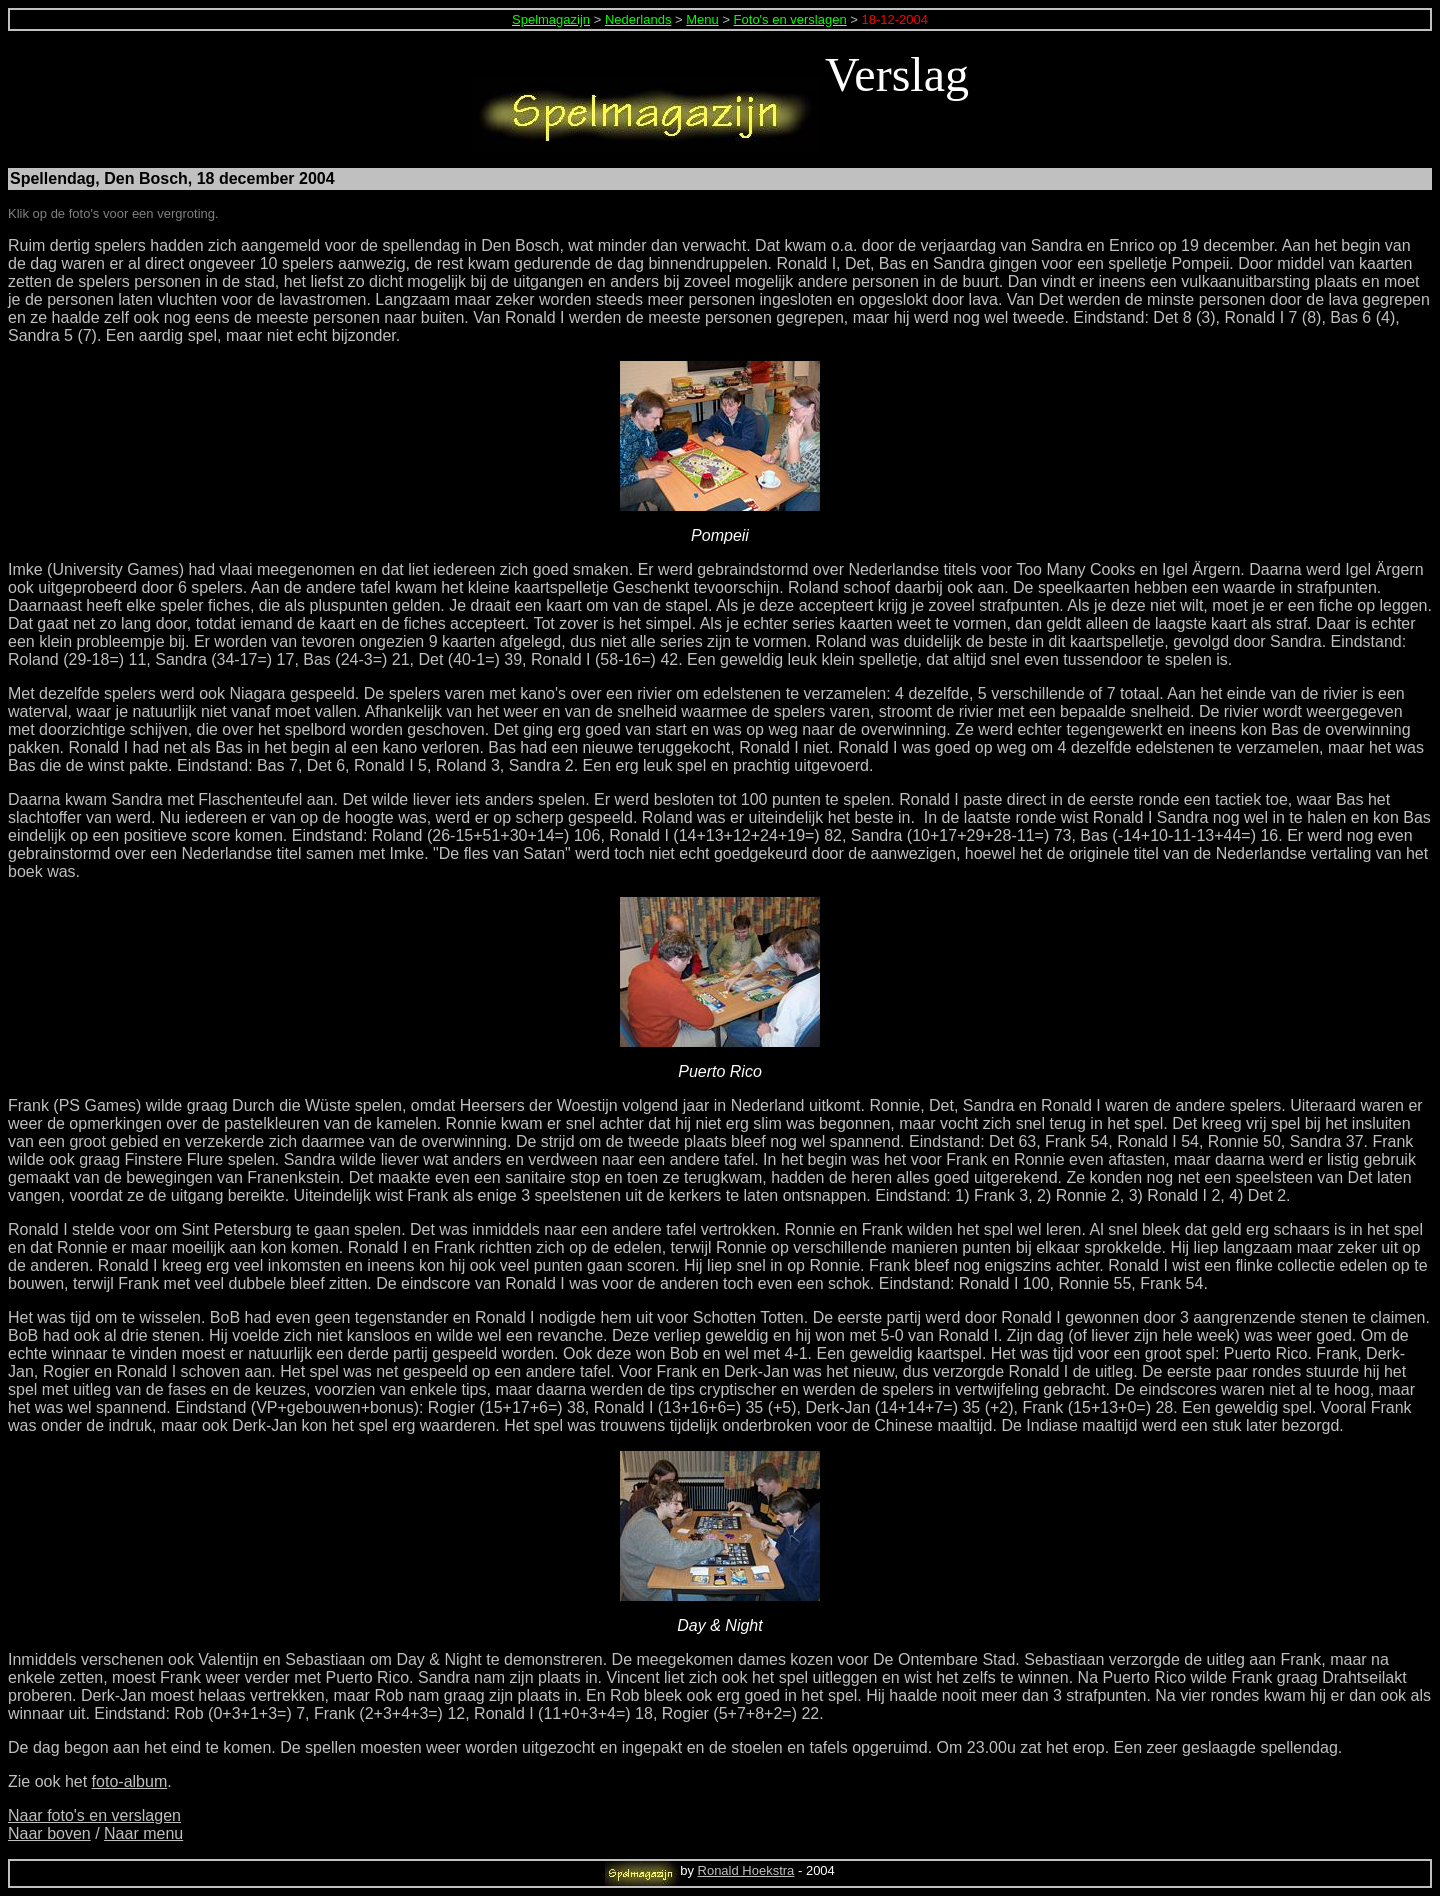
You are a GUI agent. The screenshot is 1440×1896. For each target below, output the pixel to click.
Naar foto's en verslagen (94, 1815)
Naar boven (49, 1833)
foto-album (130, 1781)
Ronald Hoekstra (746, 1870)
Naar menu (143, 1833)
